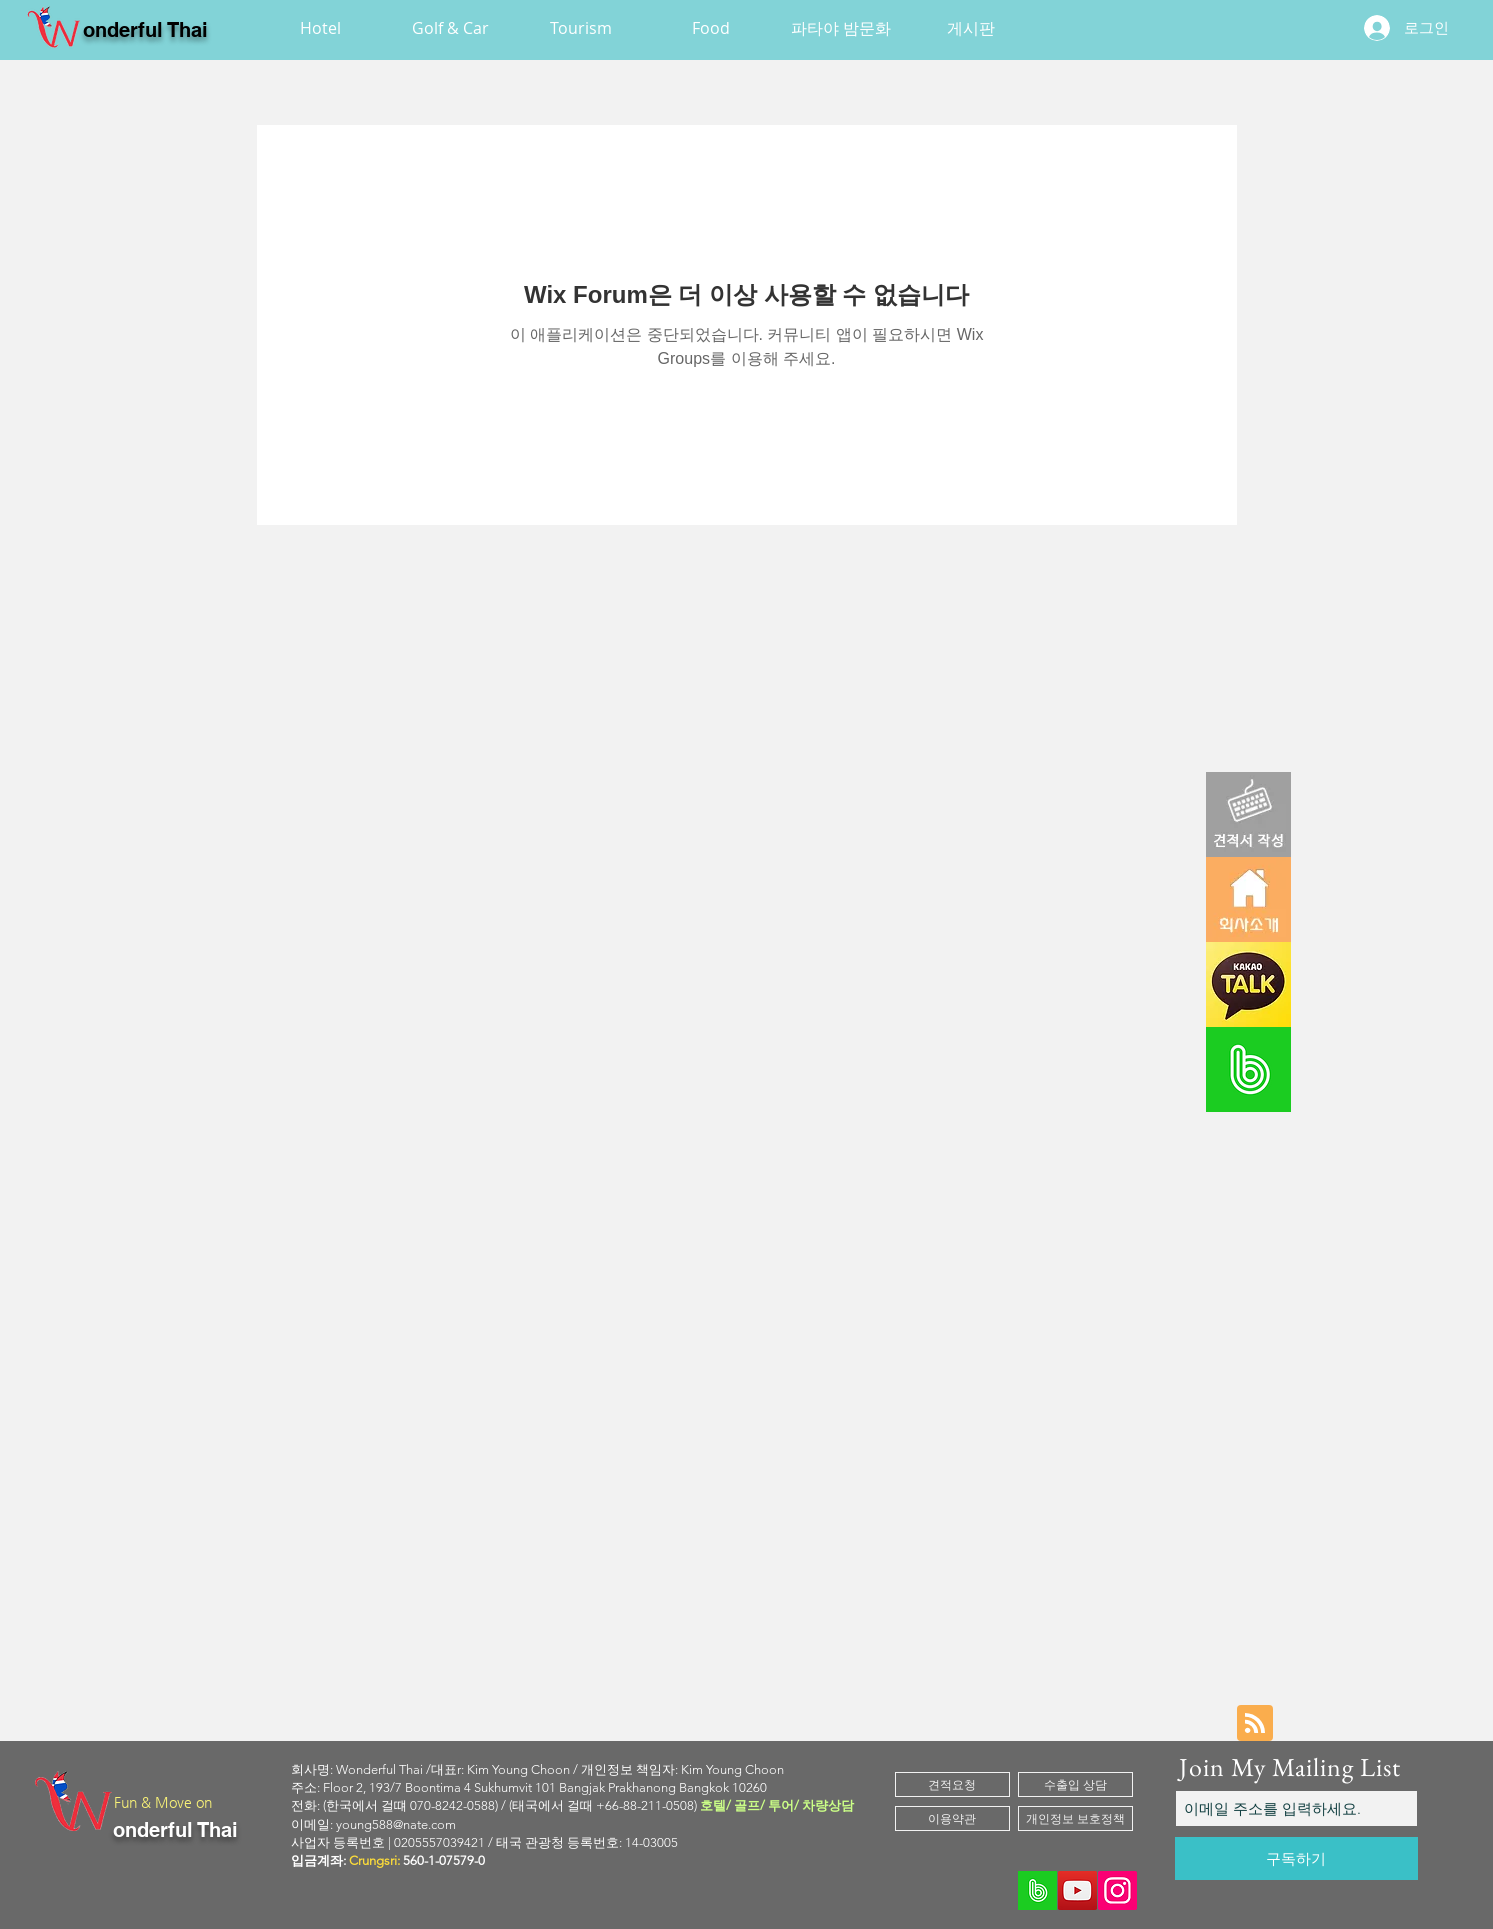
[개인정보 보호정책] (1075, 1818)
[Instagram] (1117, 1890)
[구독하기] (1296, 1858)
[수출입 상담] (1075, 1784)
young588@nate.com (396, 1824)
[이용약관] (952, 1818)
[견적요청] (952, 1784)
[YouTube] (1077, 1890)
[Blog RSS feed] (1255, 1724)
